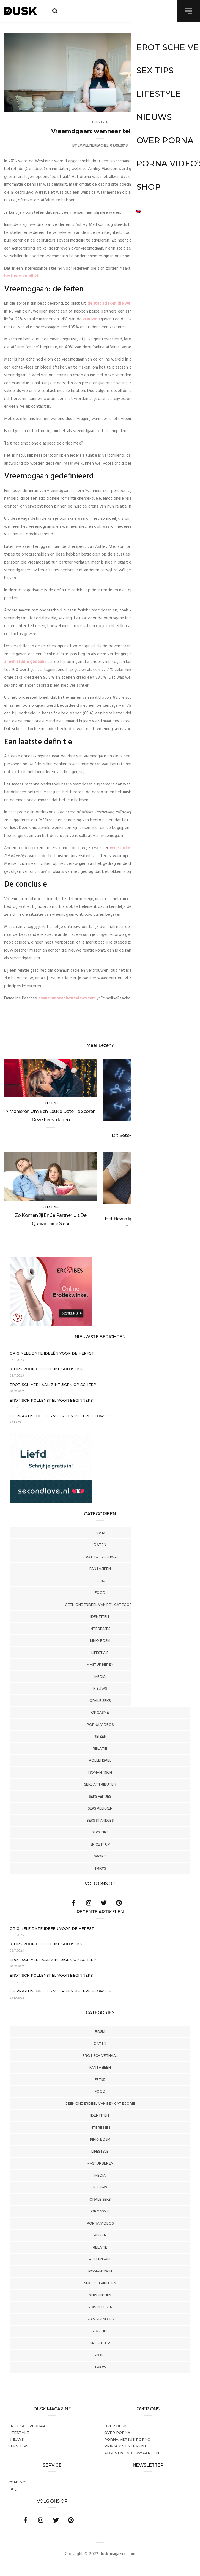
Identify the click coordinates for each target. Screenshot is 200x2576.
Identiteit (100, 1617)
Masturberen (100, 1664)
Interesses (100, 1629)
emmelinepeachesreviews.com (67, 998)
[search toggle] (55, 11)
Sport (100, 1856)
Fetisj (100, 1581)
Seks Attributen (100, 1784)
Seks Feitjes (100, 1796)
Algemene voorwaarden (131, 2453)
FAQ (12, 2488)
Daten (100, 1545)
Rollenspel (100, 1760)
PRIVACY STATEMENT (125, 2446)
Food (100, 1593)
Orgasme (100, 1712)
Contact (18, 2482)
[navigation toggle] (188, 11)
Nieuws (100, 1688)
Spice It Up (100, 1844)
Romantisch (100, 1772)
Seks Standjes (100, 1820)
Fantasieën (100, 1569)
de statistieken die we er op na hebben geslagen (134, 303)
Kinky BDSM (100, 1640)
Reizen (100, 1736)
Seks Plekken (100, 1808)
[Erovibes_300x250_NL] (51, 1324)
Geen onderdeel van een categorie (100, 1605)
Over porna (117, 2432)
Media (100, 1677)
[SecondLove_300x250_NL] (51, 1502)
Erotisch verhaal (100, 1557)
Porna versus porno (127, 2439)
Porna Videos (100, 1724)
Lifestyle (100, 1653)
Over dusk (115, 2426)
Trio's (100, 1868)
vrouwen (90, 319)
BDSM (100, 1533)
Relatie (100, 1748)
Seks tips (100, 1832)
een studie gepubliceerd (133, 848)
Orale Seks (100, 1701)
